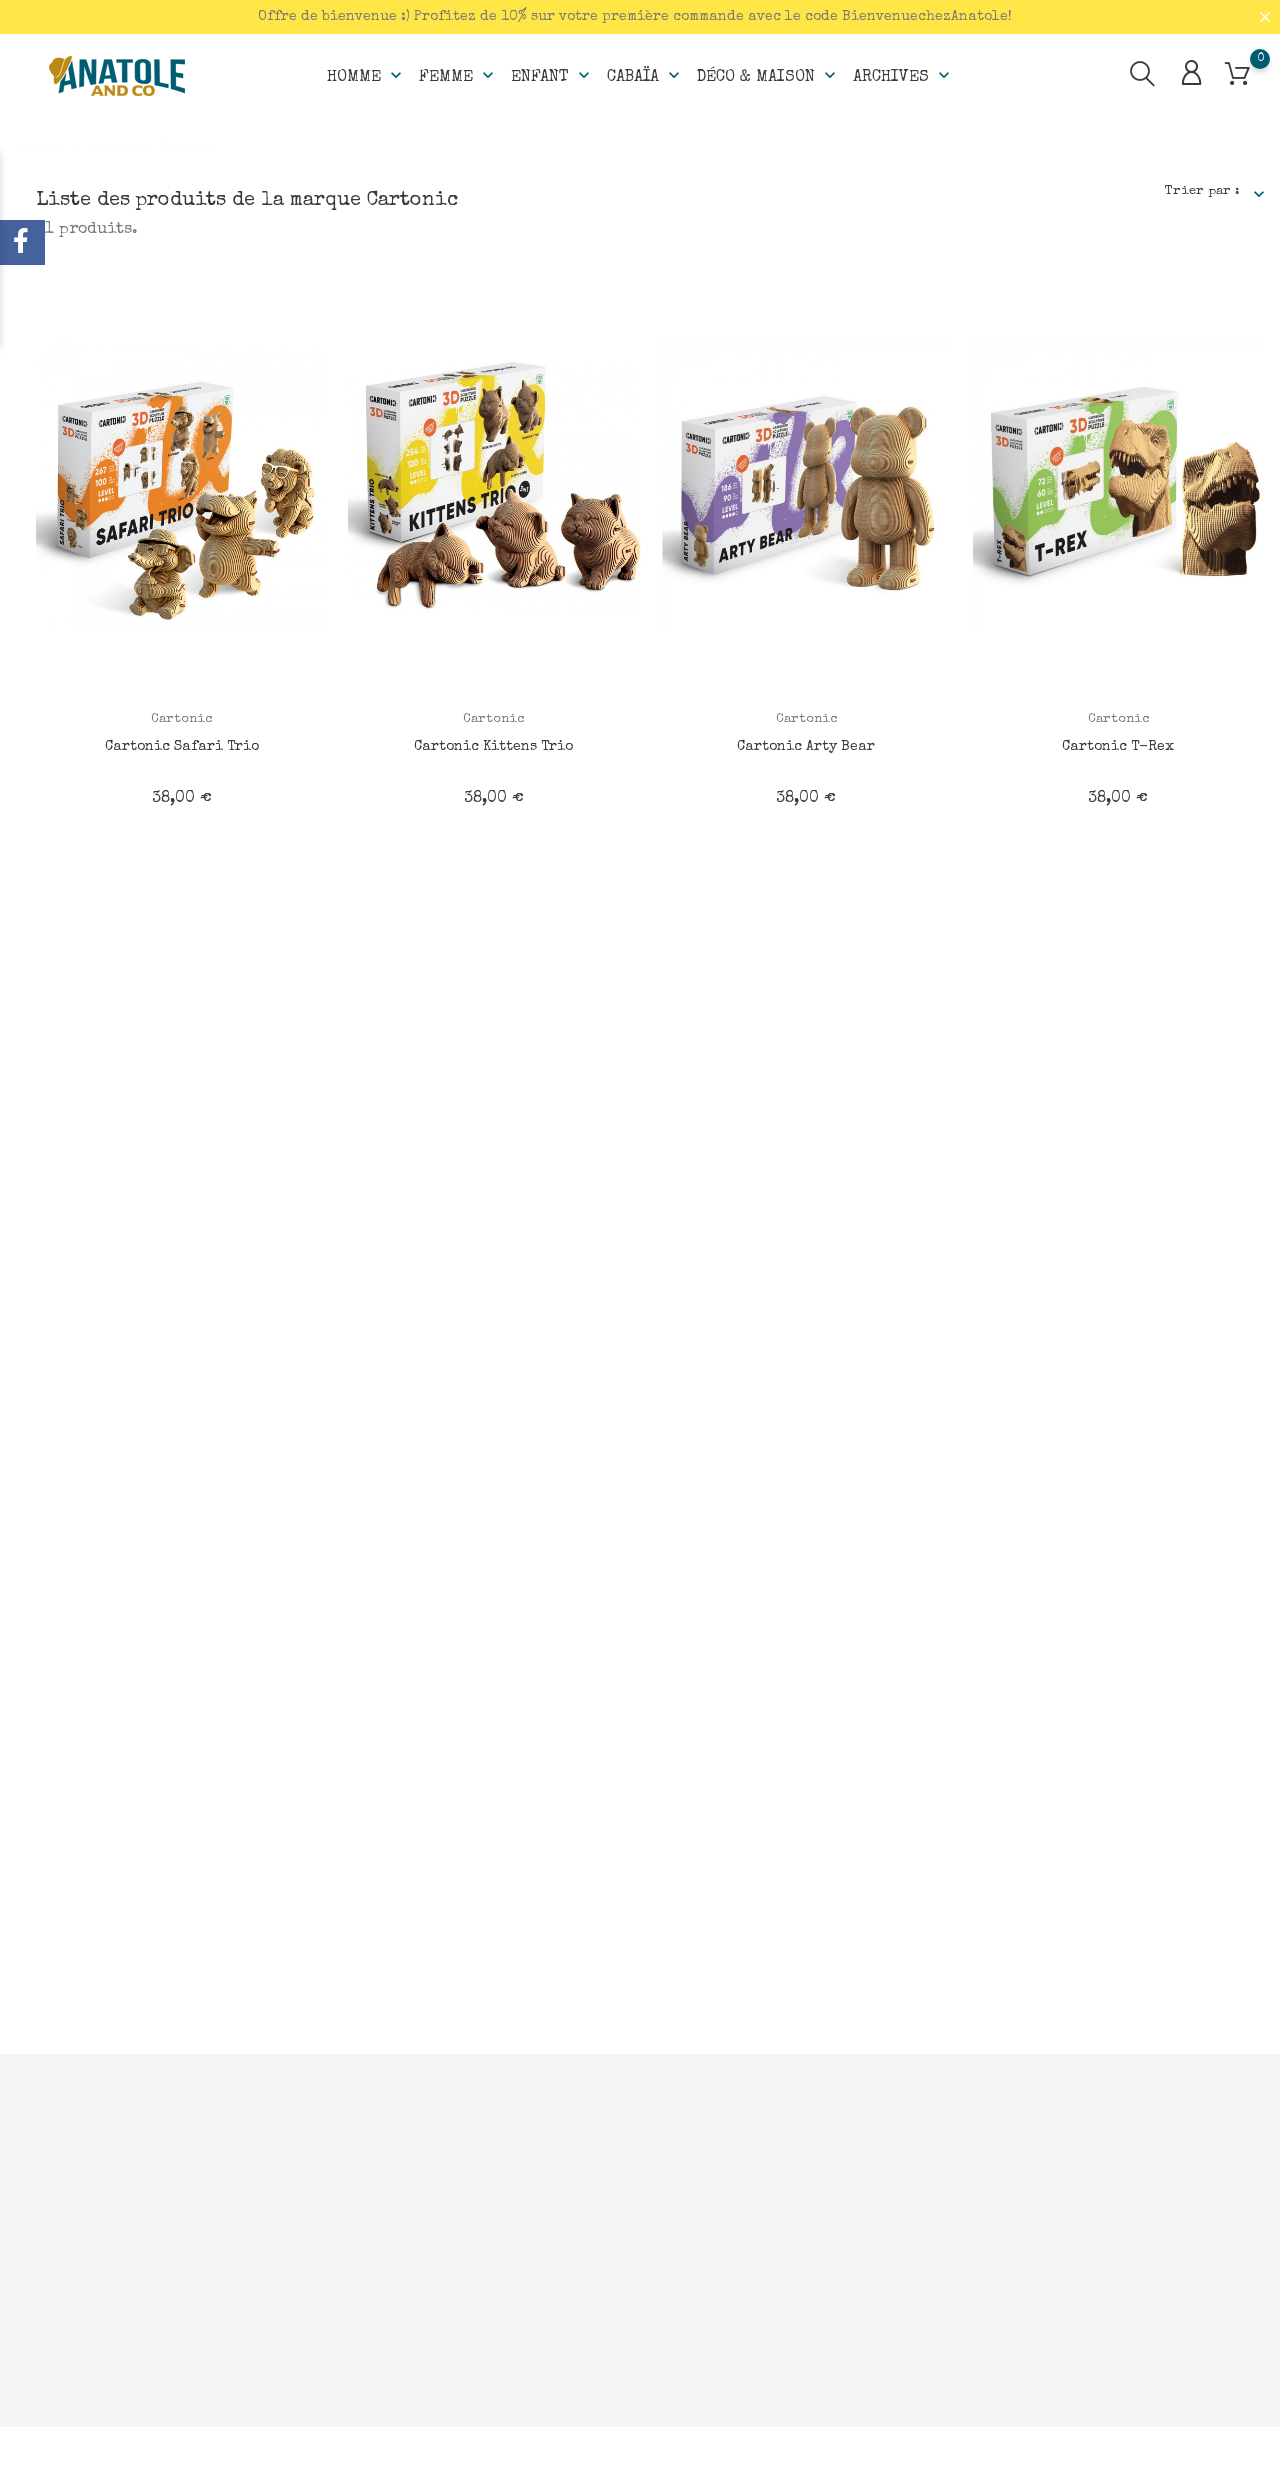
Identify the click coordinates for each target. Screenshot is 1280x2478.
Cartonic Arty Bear (806, 747)
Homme (366, 76)
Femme (458, 76)
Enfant (552, 76)
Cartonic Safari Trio (182, 747)
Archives (903, 76)
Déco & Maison (768, 76)
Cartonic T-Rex (1118, 747)
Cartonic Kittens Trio (493, 747)
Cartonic (181, 719)
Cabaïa (645, 76)
